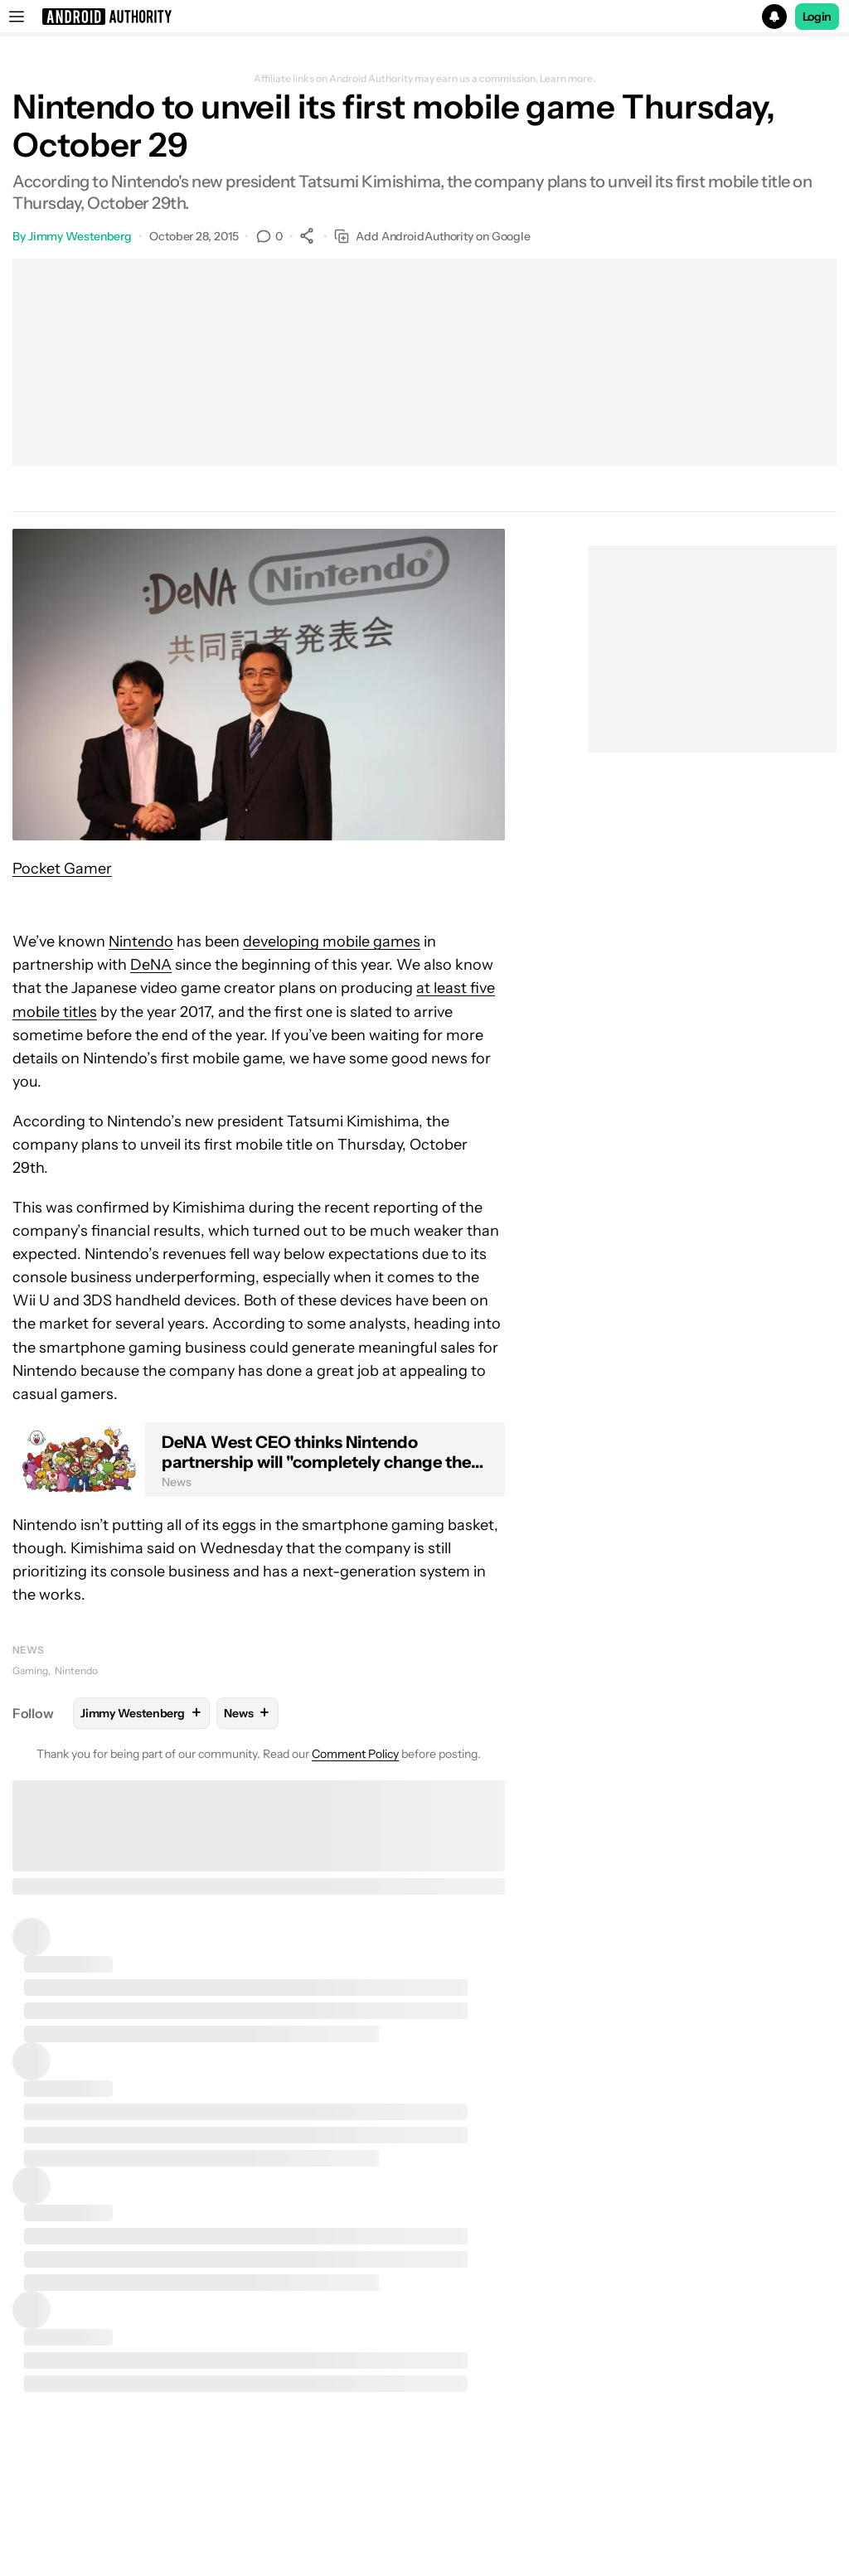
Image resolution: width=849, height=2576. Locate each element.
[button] (424, 16)
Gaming (30, 1670)
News (28, 1650)
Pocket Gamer (62, 868)
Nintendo (141, 941)
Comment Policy (355, 1753)
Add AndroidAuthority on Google (432, 237)
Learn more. (567, 79)
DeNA (151, 965)
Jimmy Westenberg (80, 236)
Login (817, 16)
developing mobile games (331, 941)
